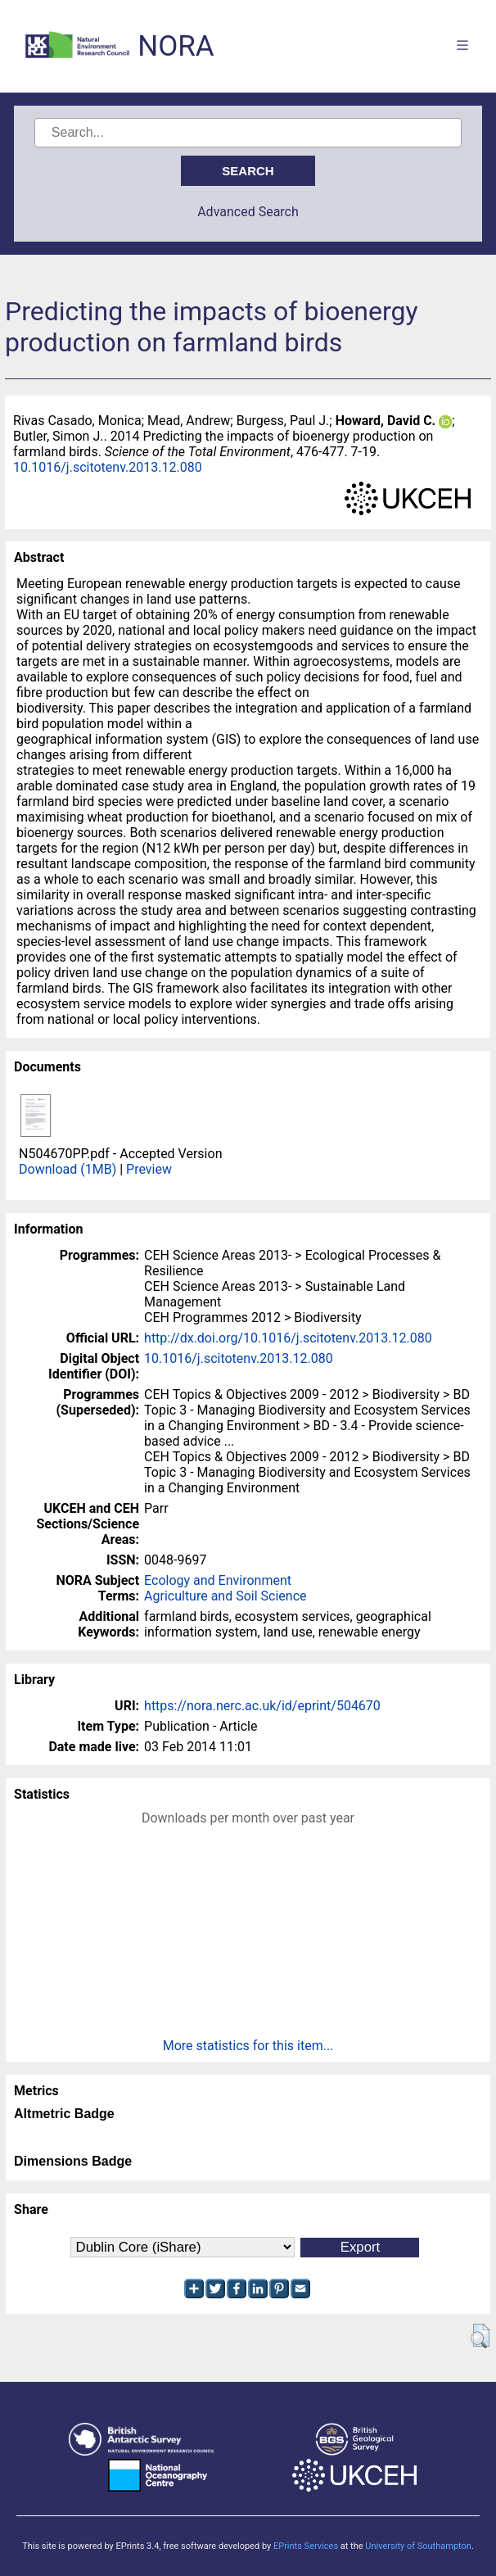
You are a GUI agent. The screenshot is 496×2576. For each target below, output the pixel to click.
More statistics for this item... (248, 2045)
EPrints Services (305, 2546)
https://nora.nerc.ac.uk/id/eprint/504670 (262, 1706)
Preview (149, 1169)
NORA (176, 46)
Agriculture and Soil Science (225, 1596)
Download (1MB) (67, 1169)
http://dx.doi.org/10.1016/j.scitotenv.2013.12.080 (288, 1338)
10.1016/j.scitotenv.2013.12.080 (107, 467)
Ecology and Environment (217, 1580)
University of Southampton (418, 2546)
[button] (480, 2336)
